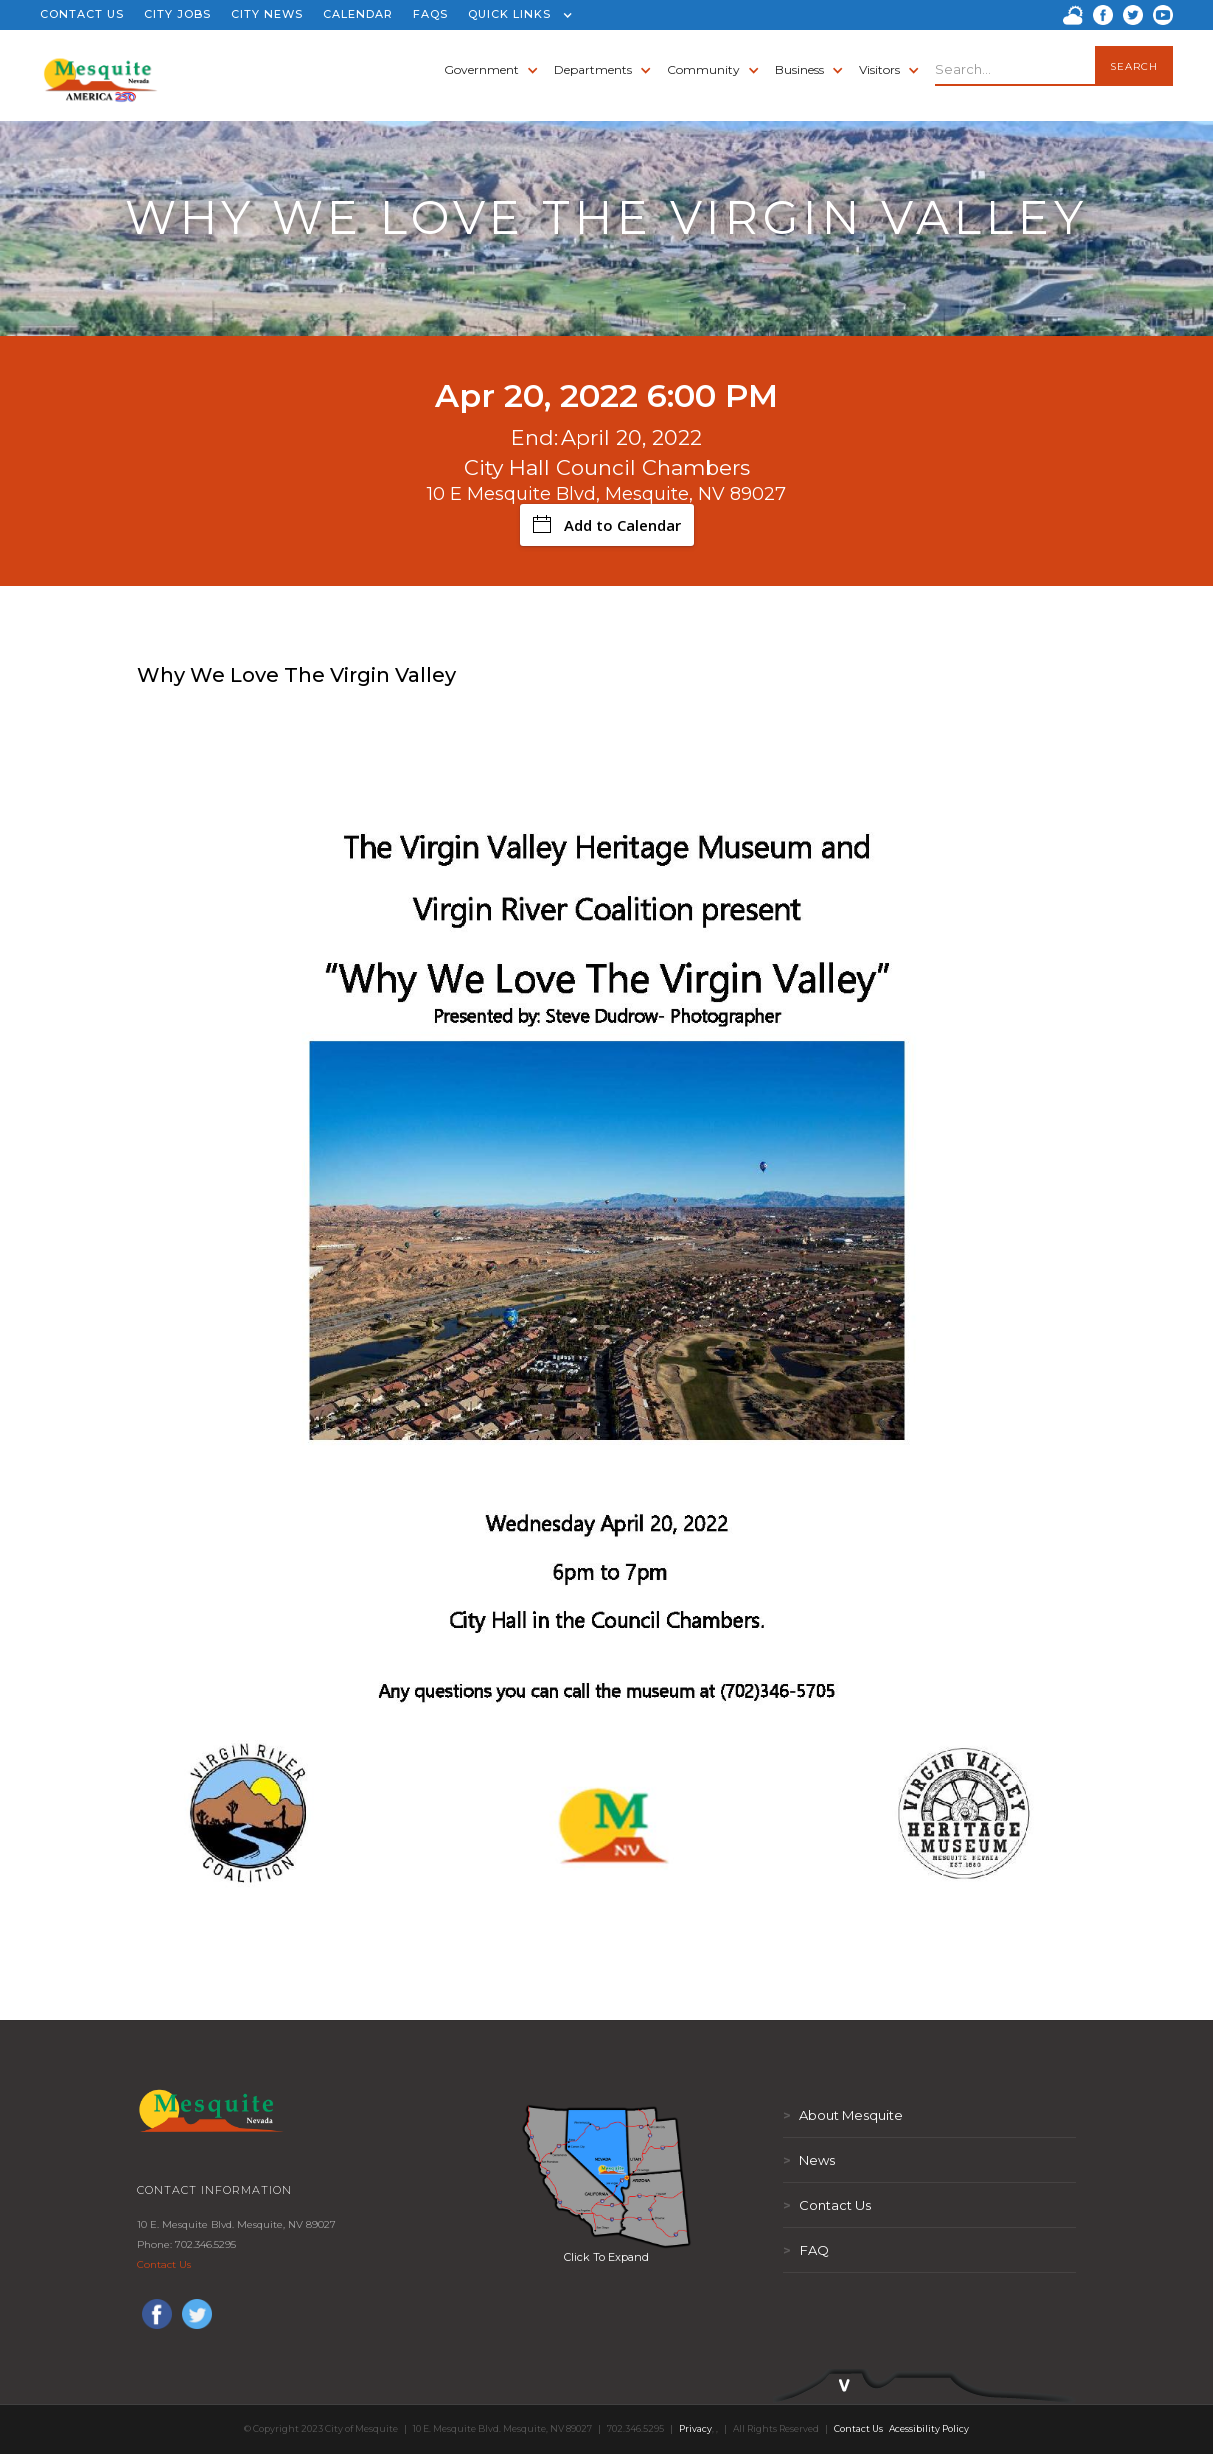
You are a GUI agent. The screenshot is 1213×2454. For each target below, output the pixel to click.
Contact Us (164, 2264)
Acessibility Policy (929, 2428)
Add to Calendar (607, 525)
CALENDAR (358, 14)
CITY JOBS (177, 14)
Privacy (695, 2428)
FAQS (430, 14)
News (809, 2160)
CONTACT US (82, 14)
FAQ (806, 2250)
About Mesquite (843, 2115)
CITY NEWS (267, 14)
